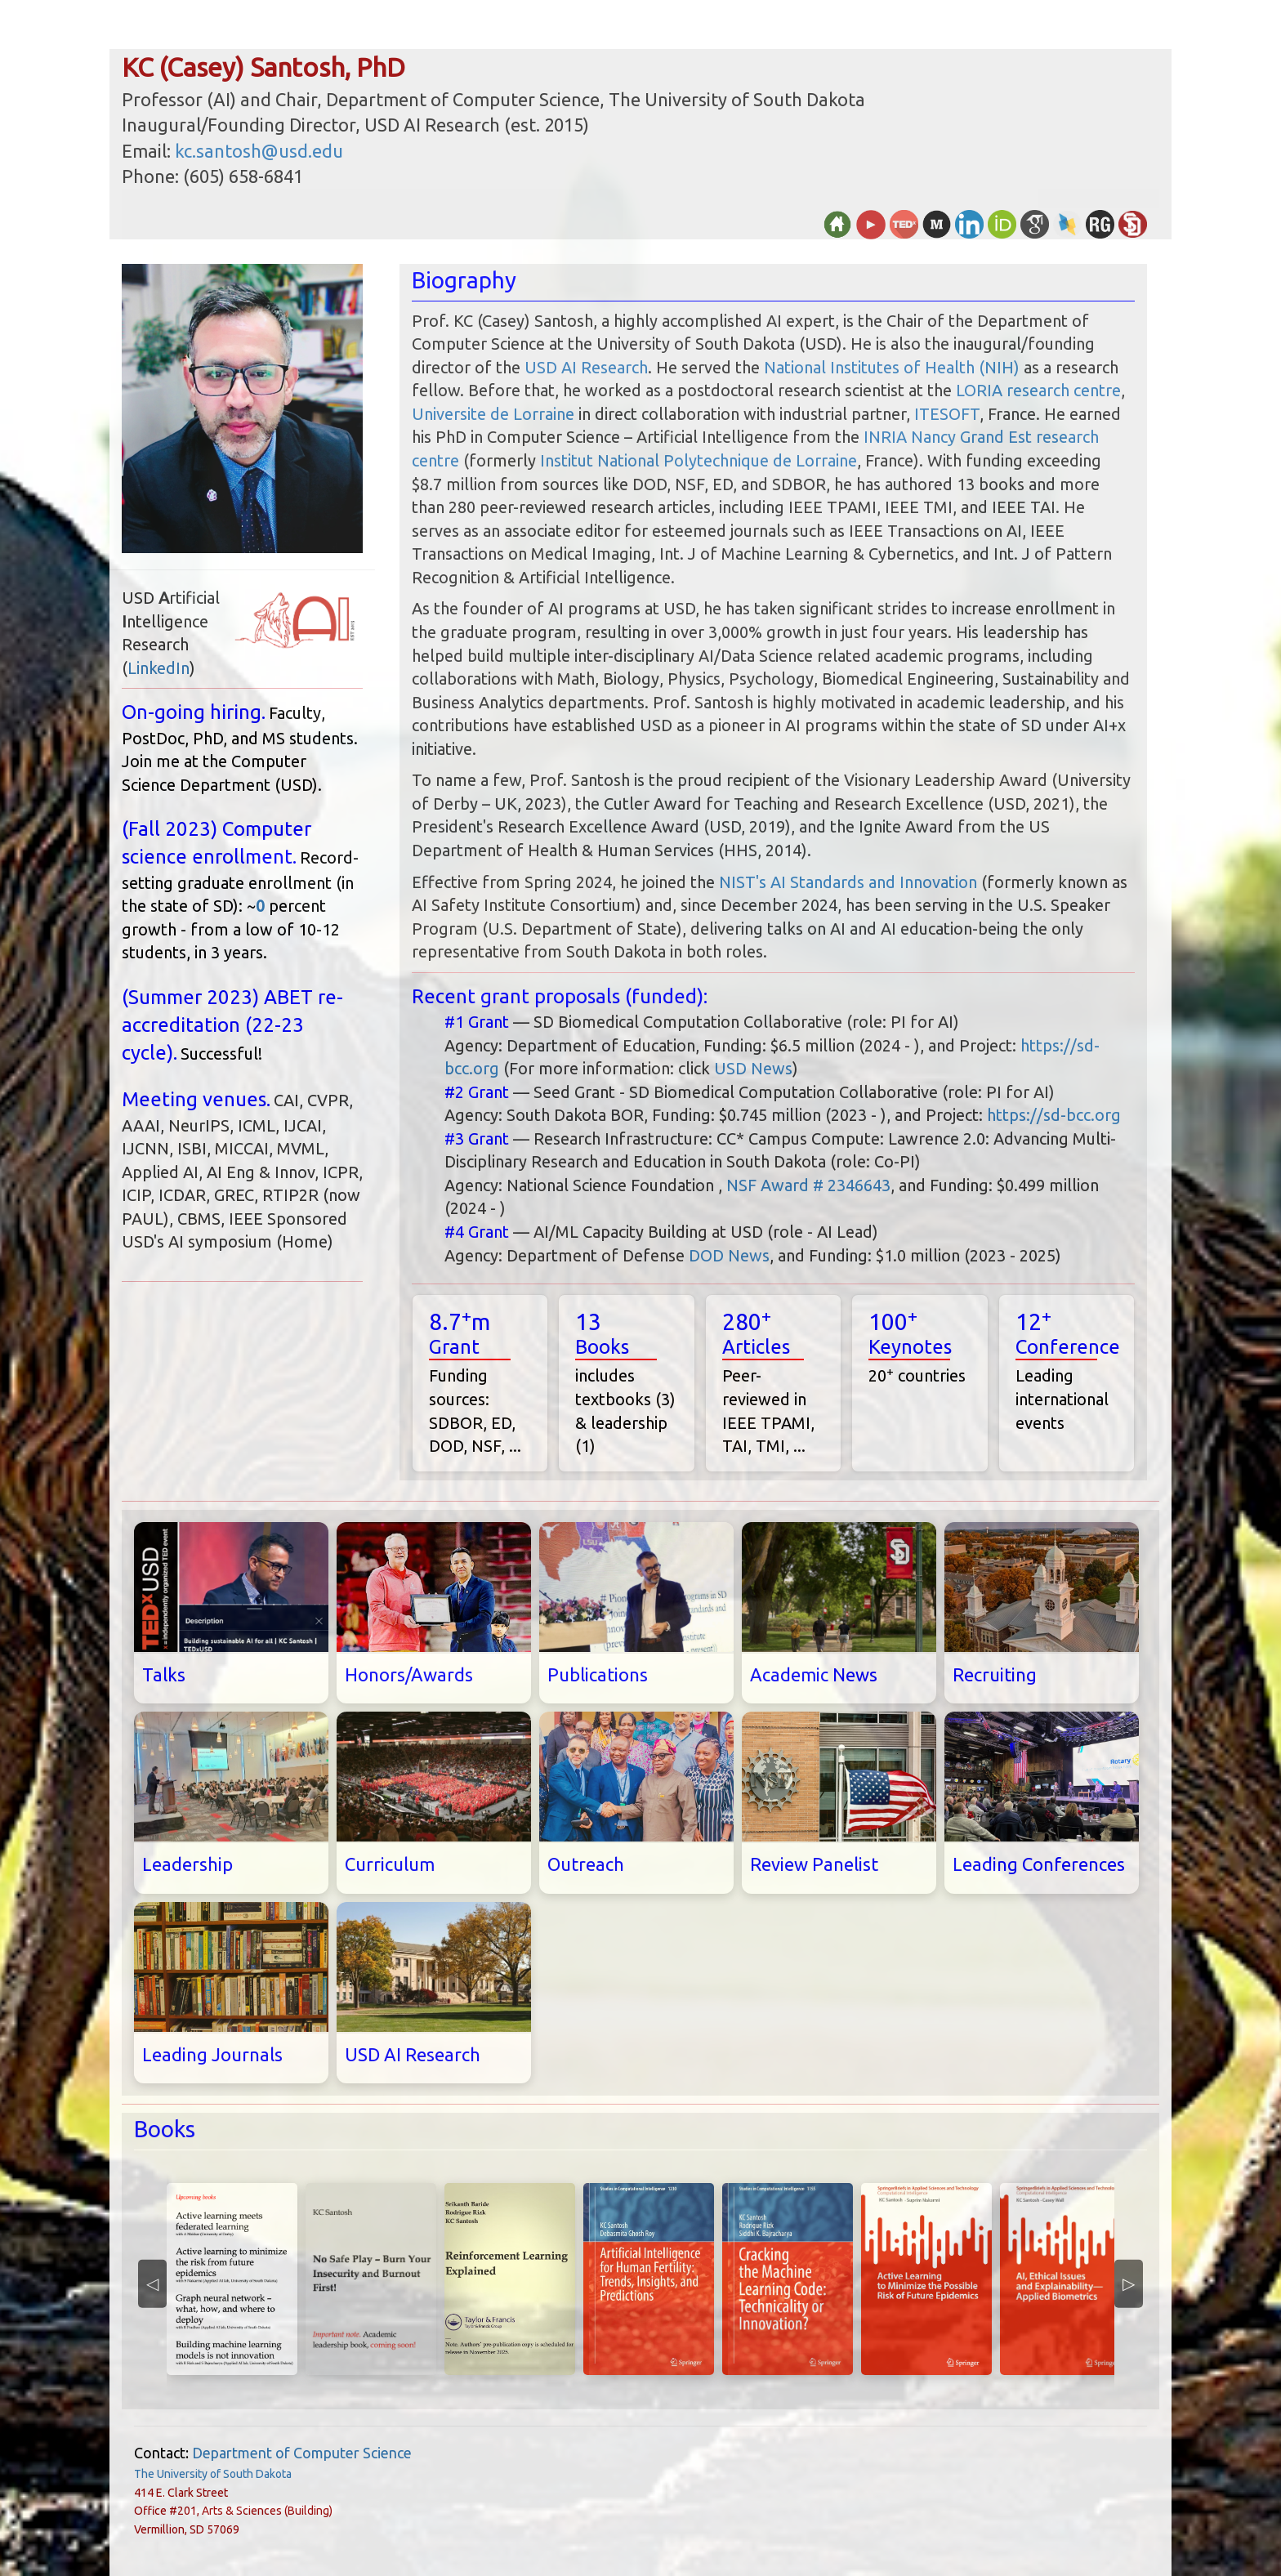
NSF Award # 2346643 (808, 1185)
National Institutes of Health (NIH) (892, 367)
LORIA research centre (1038, 390)
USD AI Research (586, 367)
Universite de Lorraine (493, 413)
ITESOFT (947, 413)
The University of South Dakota (213, 2473)
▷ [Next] (1129, 2283)
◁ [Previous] (152, 2283)
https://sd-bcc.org (1054, 1114)
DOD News (729, 1255)
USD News (753, 1068)
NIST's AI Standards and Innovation (848, 882)
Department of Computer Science (302, 2452)
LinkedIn (158, 668)
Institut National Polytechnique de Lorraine (698, 460)
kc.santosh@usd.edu (259, 151)
